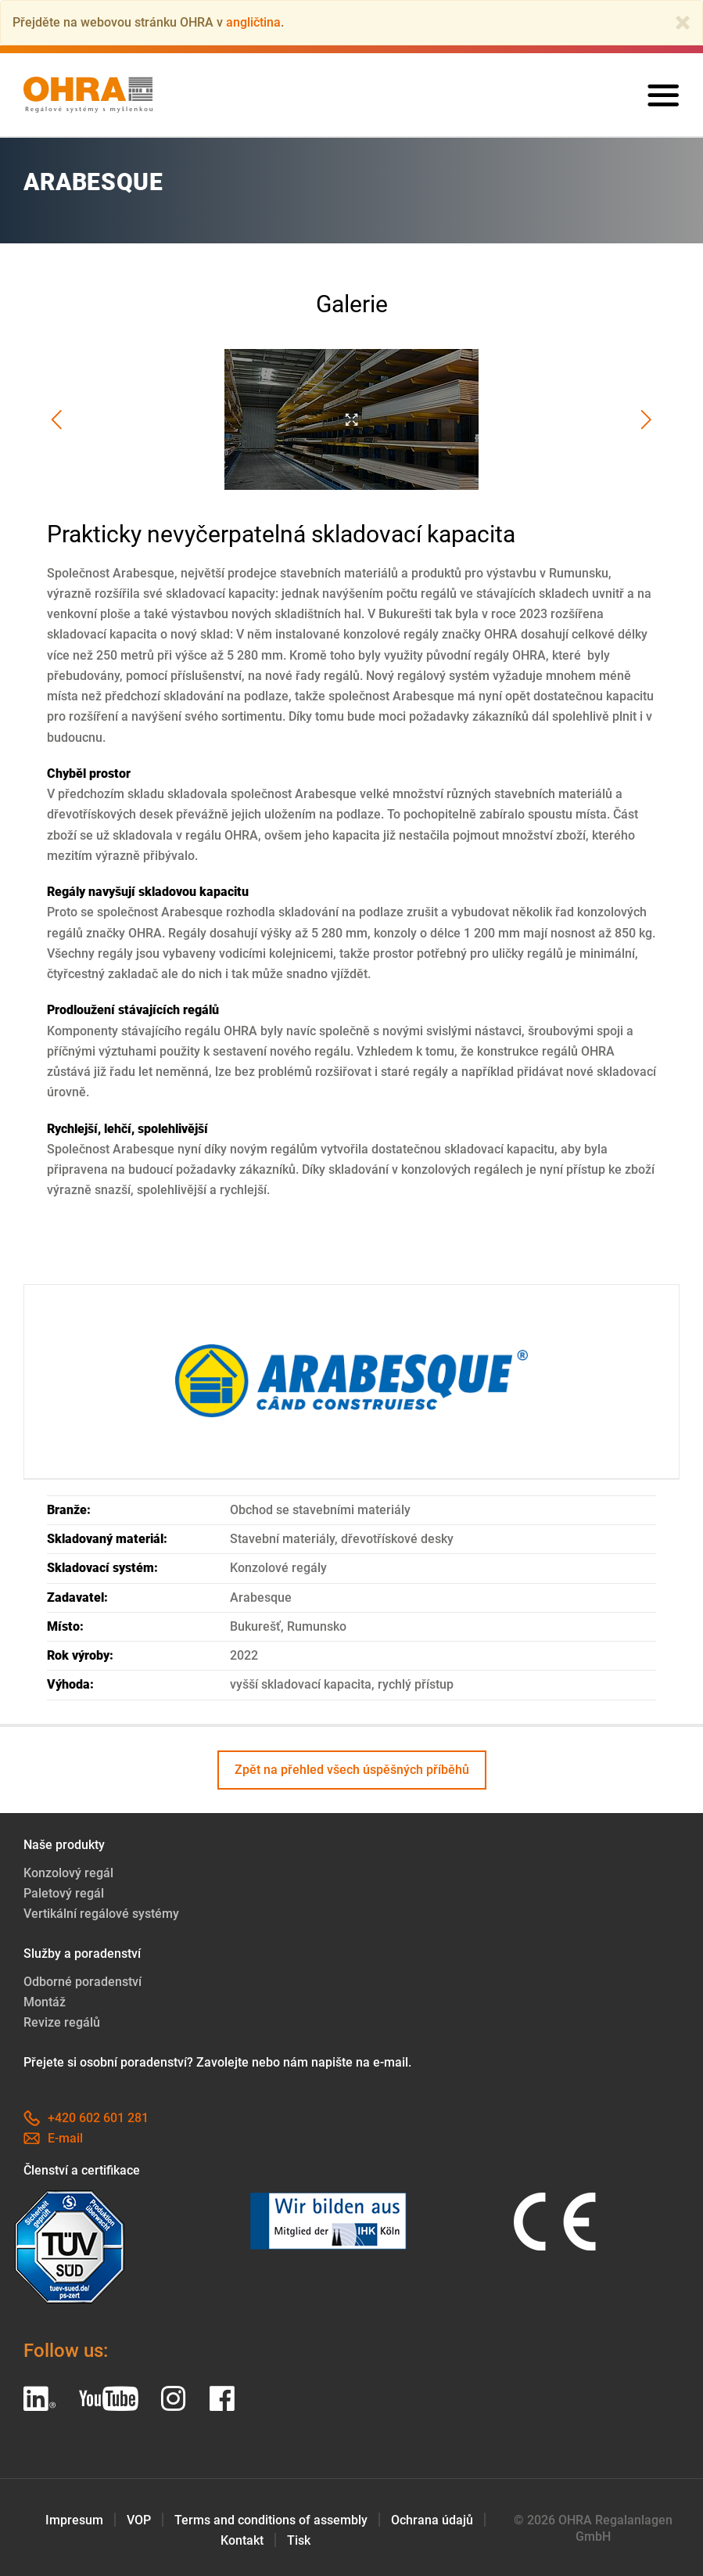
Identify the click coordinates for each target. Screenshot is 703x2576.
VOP (139, 2520)
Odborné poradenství (82, 1981)
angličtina (253, 22)
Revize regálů (61, 2022)
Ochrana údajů (432, 2520)
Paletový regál (63, 1893)
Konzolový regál (68, 1872)
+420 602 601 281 (86, 2118)
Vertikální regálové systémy (101, 1913)
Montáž (44, 2002)
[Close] (682, 23)
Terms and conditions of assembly (271, 2520)
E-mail (53, 2138)
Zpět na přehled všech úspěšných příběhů (352, 1769)
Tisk (298, 2540)
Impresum (74, 2520)
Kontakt (242, 2540)
